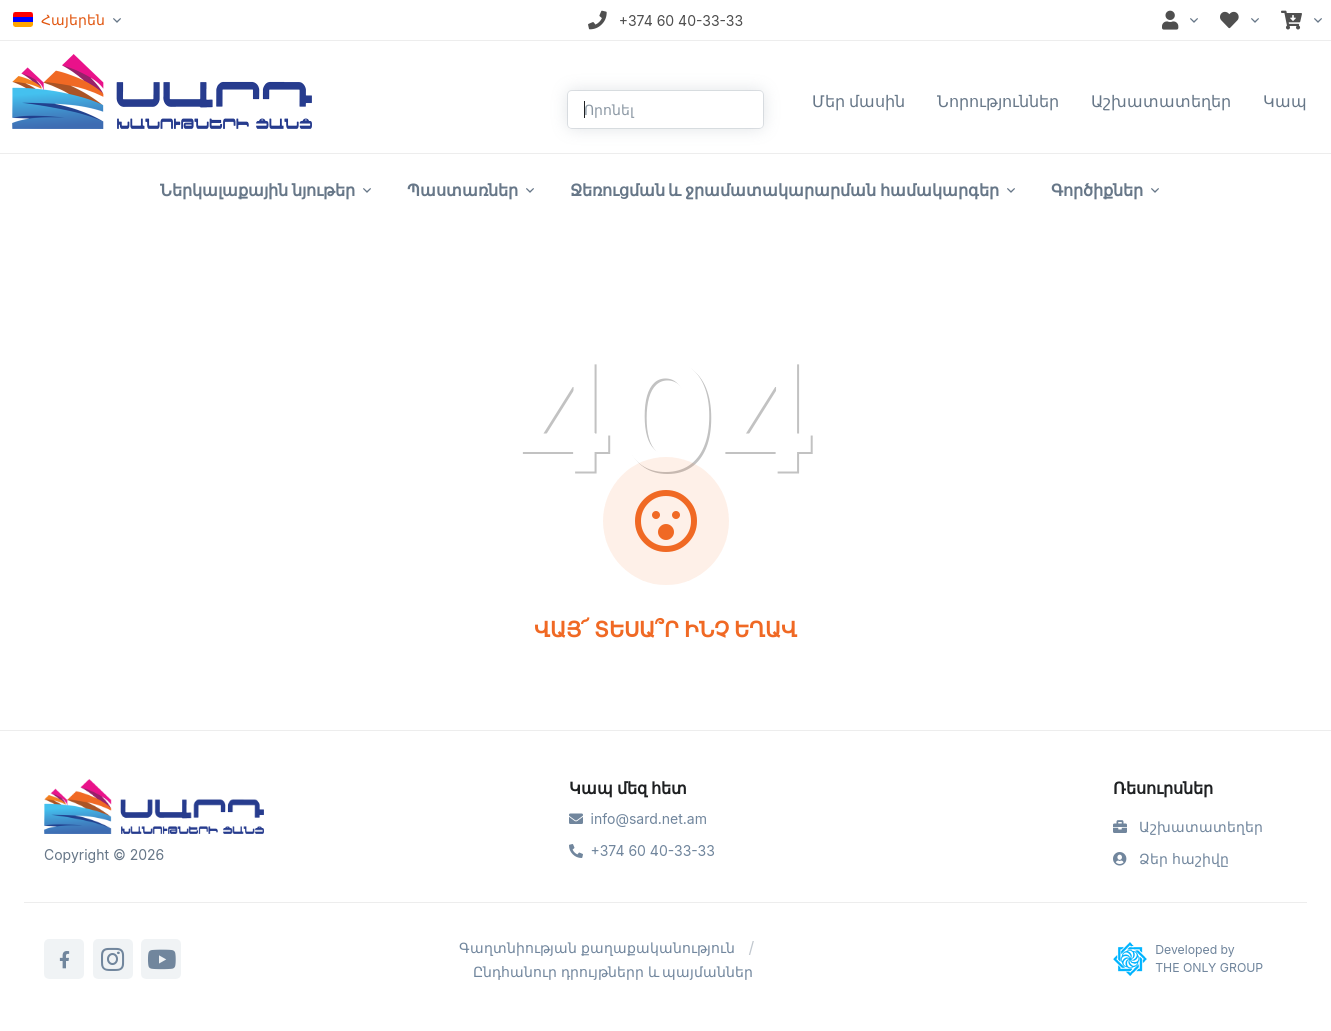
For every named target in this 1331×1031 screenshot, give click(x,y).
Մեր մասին (859, 101)
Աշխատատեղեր (1161, 101)
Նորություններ (998, 101)
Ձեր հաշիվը (1171, 858)
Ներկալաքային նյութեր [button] (257, 190)
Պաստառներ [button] (462, 190)
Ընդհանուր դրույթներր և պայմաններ (613, 971)
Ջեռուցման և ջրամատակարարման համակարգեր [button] (784, 190)
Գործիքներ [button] (1097, 190)
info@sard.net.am (638, 818)
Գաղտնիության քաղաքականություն (597, 947)
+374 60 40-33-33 (642, 850)
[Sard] (154, 809)
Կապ (1285, 101)
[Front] (162, 90)
